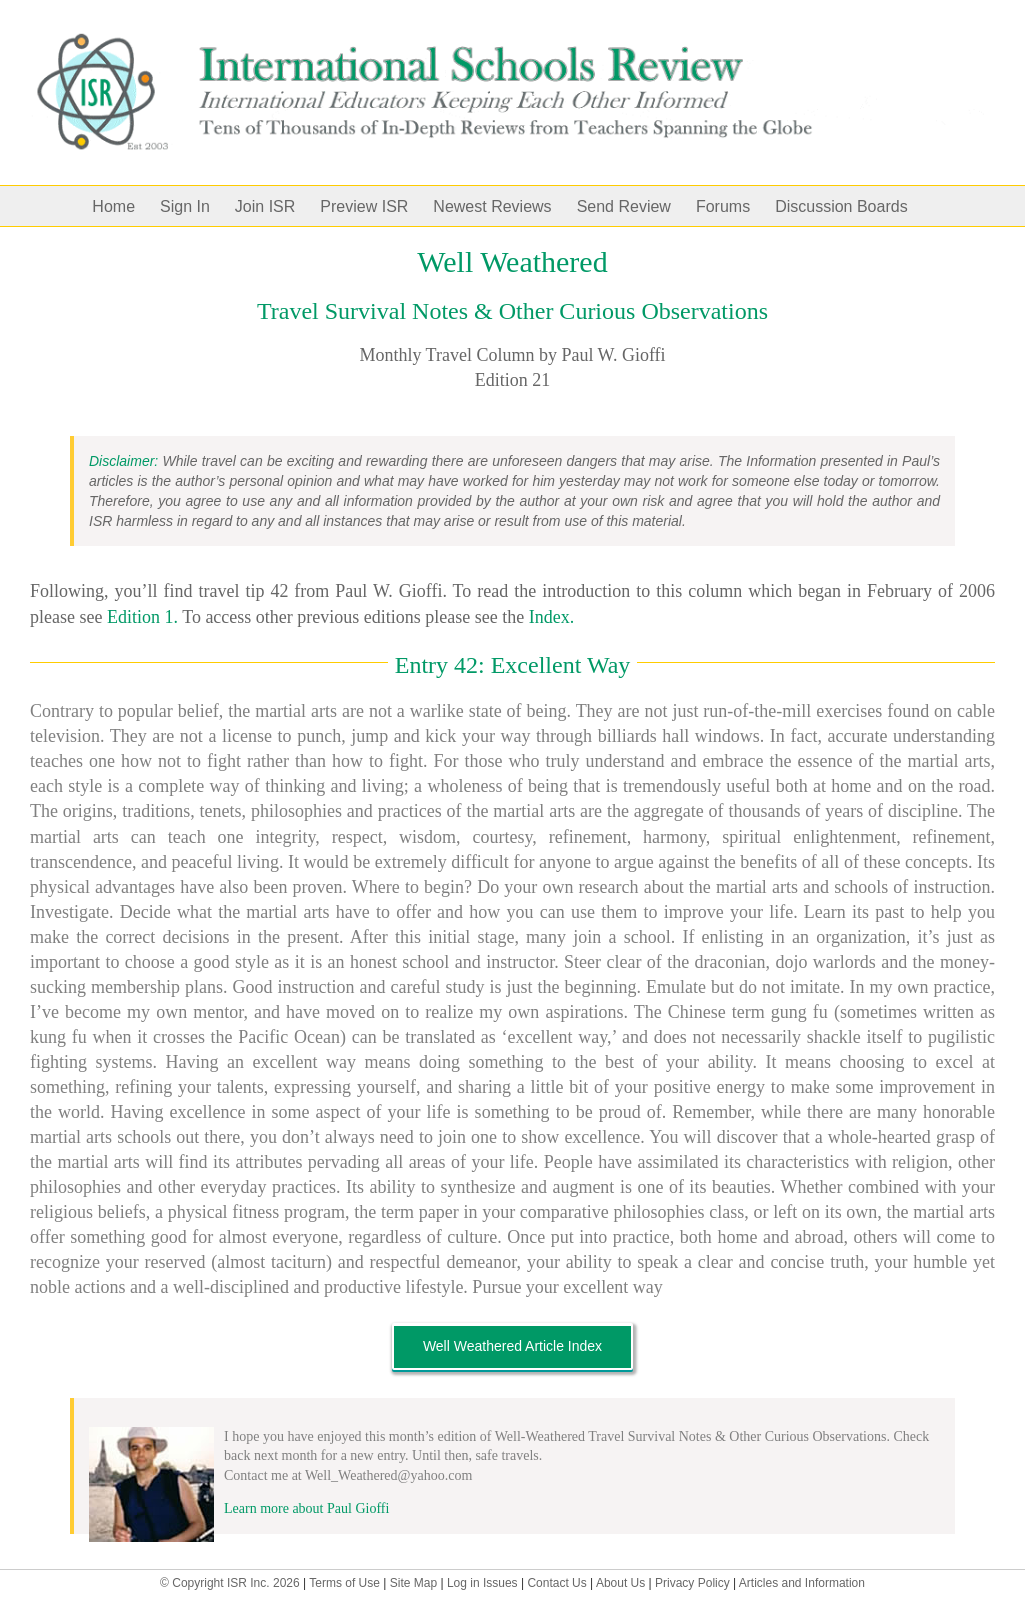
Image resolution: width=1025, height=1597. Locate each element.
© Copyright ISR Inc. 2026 (230, 1583)
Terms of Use (344, 1583)
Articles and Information (802, 1583)
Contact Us (556, 1583)
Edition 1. (142, 617)
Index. (551, 617)
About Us (620, 1583)
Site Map (413, 1583)
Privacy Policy (692, 1583)
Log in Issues (482, 1583)
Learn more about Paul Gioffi (306, 1508)
